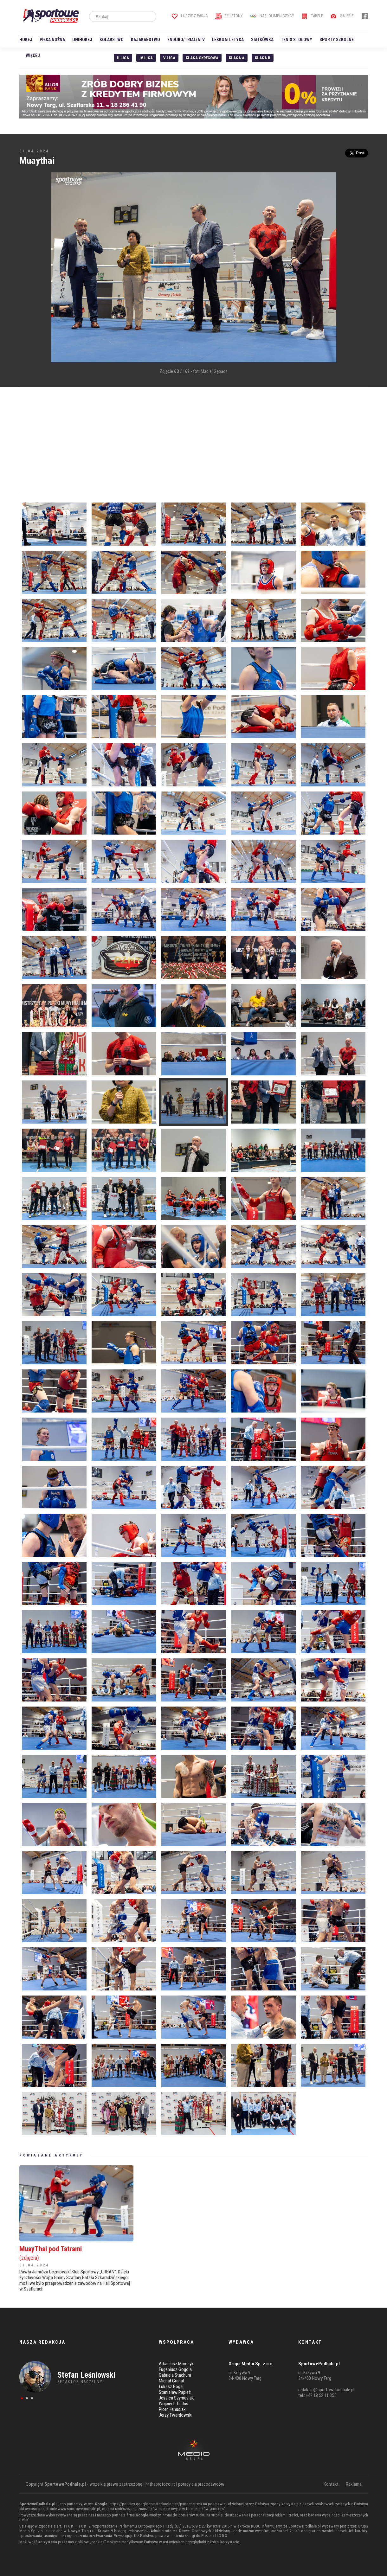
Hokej (25, 39)
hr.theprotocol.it (160, 2484)
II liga (123, 57)
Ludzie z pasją (189, 15)
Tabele (312, 15)
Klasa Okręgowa (202, 57)
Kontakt (331, 2484)
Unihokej (82, 39)
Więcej (33, 55)
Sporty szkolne (336, 39)
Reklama (354, 2484)
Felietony (229, 15)
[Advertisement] (29, 268)
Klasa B (262, 57)
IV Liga (146, 57)
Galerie (341, 15)
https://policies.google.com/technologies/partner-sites (155, 2504)
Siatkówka (262, 39)
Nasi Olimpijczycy (272, 15)
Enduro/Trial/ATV (186, 39)
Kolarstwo (112, 39)
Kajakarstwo (145, 39)
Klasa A (236, 57)
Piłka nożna (52, 39)
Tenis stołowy (296, 39)
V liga (169, 57)
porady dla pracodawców (201, 2484)
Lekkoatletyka (228, 39)
